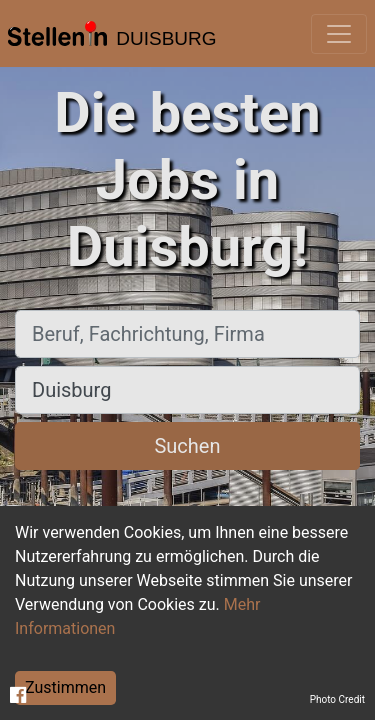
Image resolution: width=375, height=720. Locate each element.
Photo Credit (337, 699)
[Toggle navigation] (339, 34)
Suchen (187, 446)
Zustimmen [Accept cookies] (65, 687)
